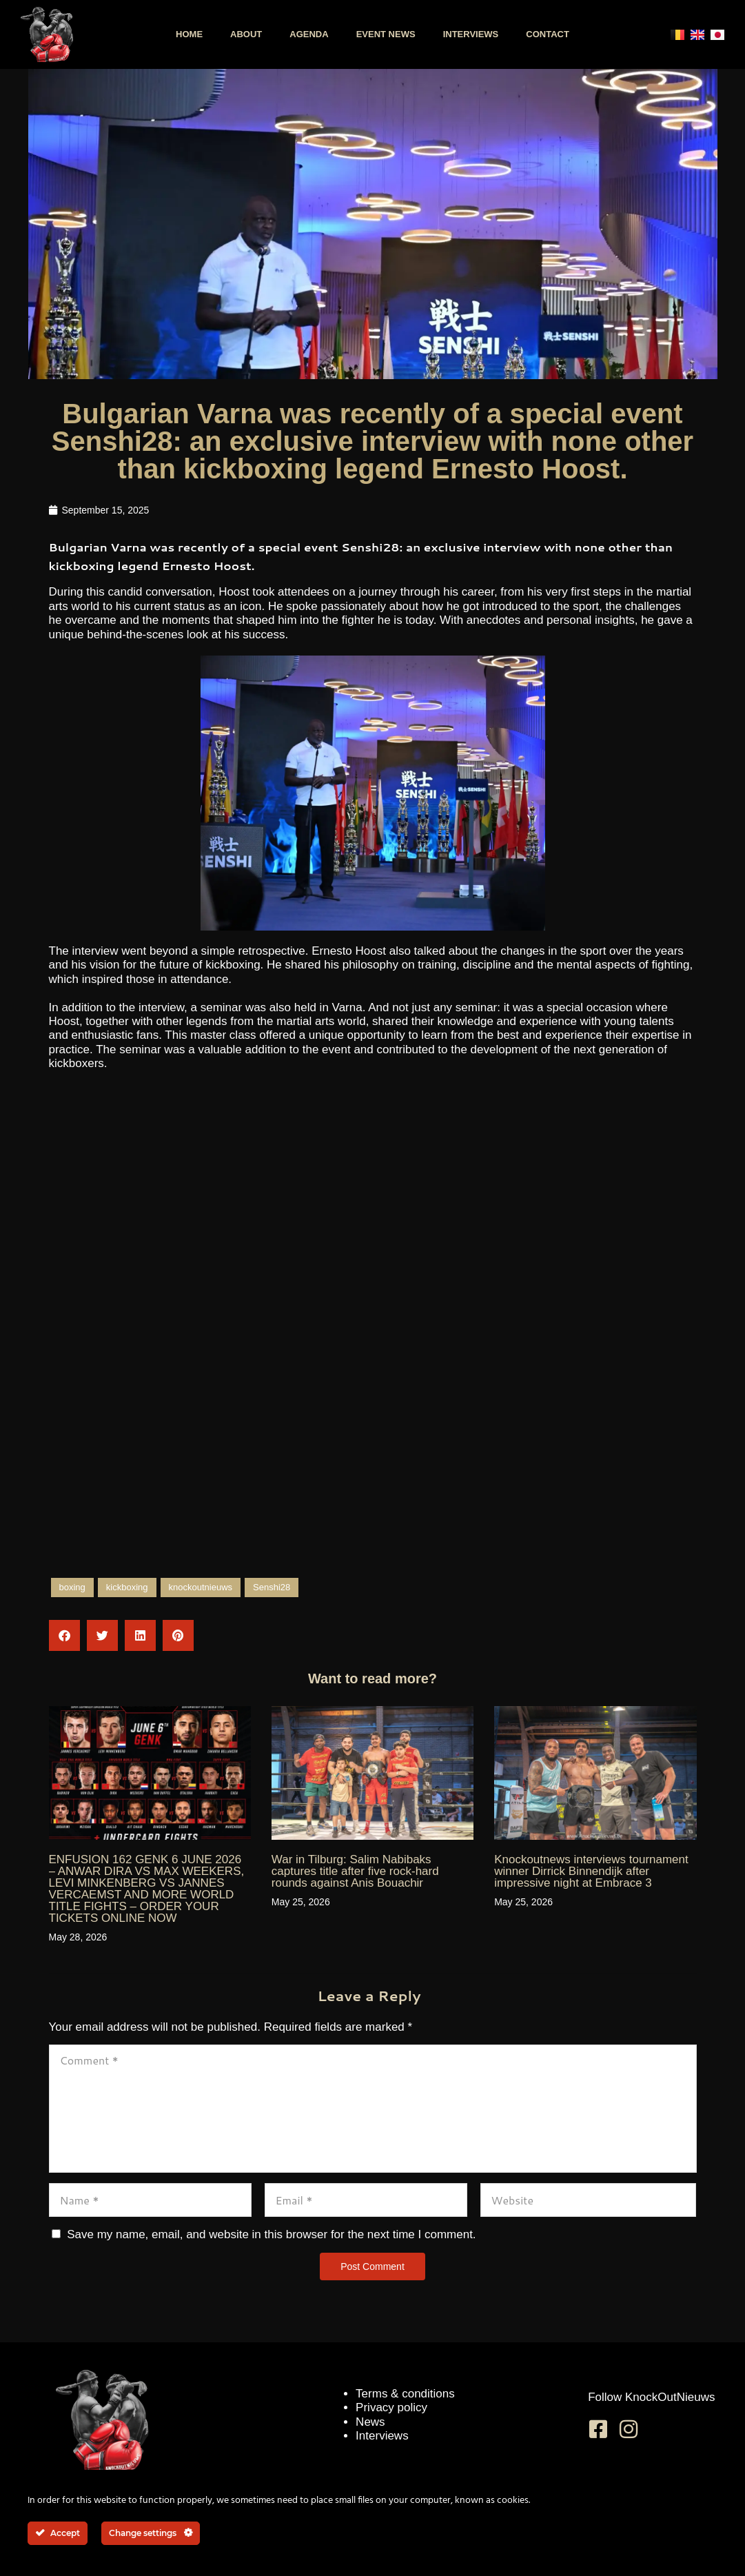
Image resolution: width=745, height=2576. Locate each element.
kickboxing (127, 1587)
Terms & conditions (405, 2393)
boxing (72, 1587)
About (246, 34)
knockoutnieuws (201, 1587)
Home (189, 34)
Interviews (471, 34)
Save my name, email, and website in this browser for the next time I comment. (271, 2234)
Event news (386, 34)
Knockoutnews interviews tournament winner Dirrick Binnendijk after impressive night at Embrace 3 (591, 1871)
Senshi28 (271, 1587)
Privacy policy (391, 2407)
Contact (547, 34)
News (370, 2421)
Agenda (308, 34)
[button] (64, 1635)
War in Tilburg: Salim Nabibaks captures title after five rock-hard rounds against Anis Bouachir (355, 1871)
